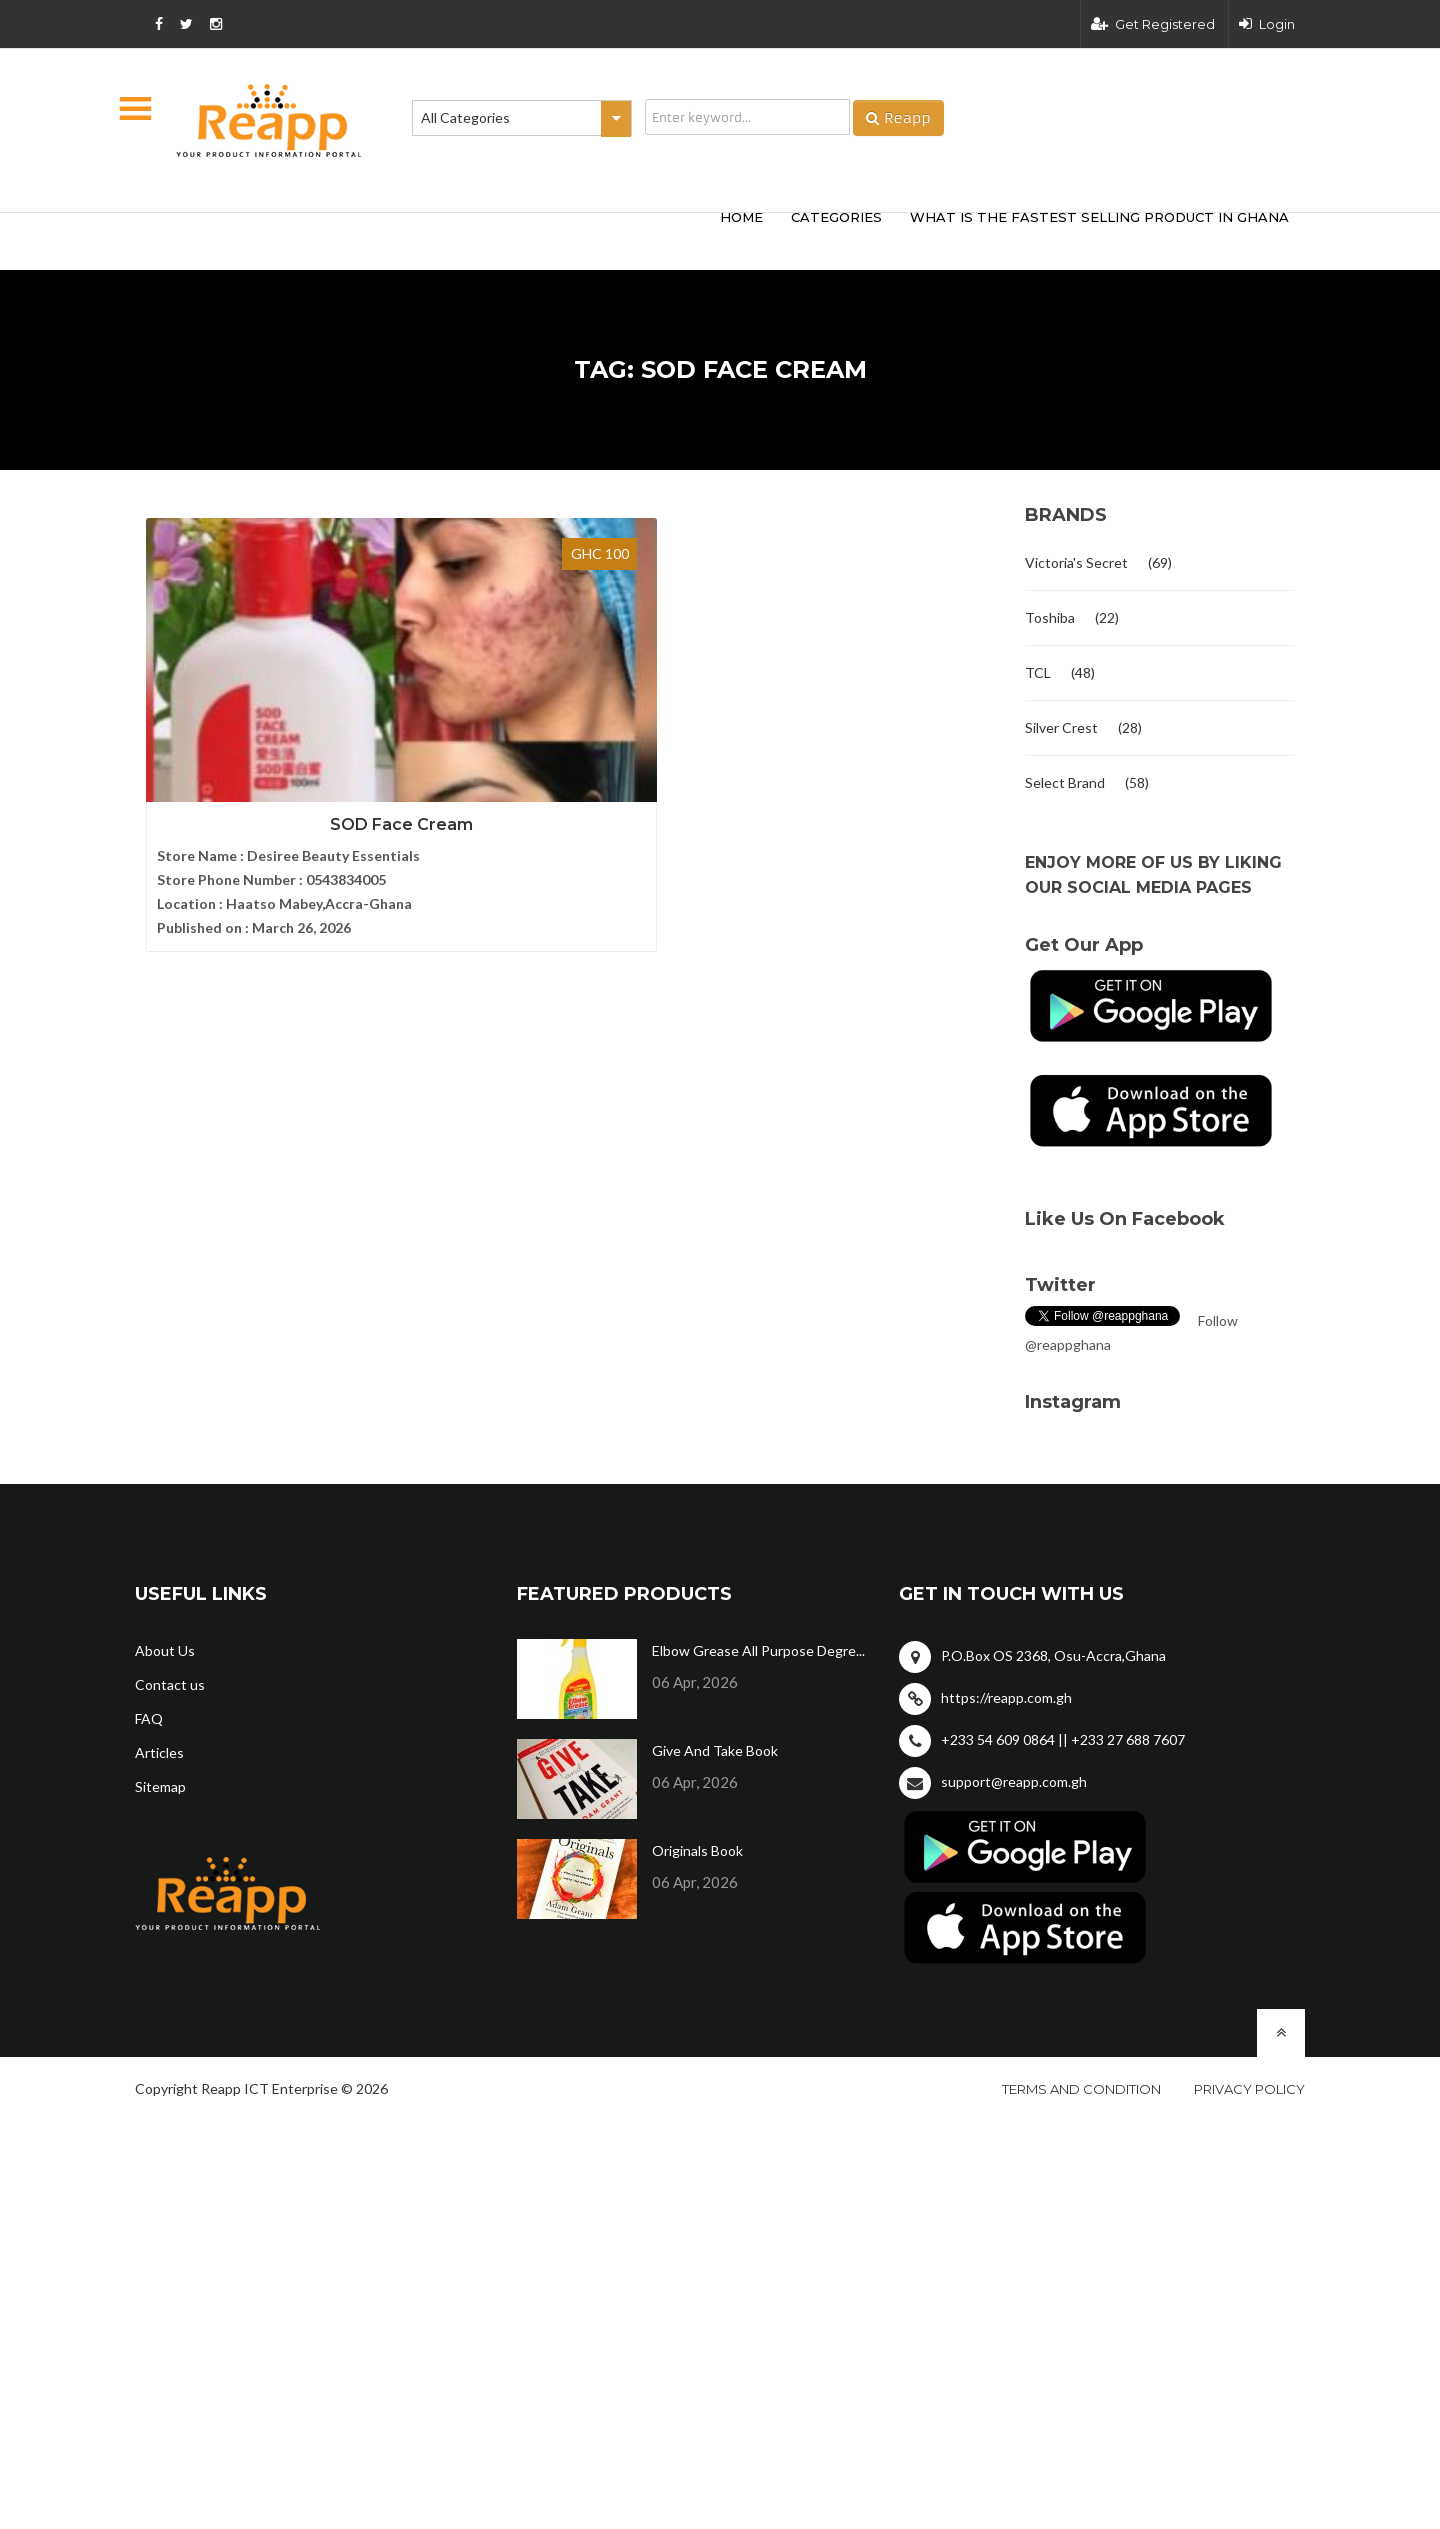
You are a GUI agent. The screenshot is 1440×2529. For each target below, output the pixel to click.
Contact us (170, 1684)
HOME (741, 217)
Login (1267, 24)
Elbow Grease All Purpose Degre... (758, 1650)
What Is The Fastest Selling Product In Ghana (1099, 217)
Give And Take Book (715, 1750)
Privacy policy (1249, 2089)
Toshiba (1050, 617)
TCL (1038, 672)
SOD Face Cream (270, 744)
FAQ (149, 1718)
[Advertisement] (430, 238)
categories (836, 217)
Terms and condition (1081, 2089)
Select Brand (1065, 782)
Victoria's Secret (1076, 562)
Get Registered (1153, 24)
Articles (159, 1752)
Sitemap (160, 1786)
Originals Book (697, 1850)
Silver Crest (1061, 727)
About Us (165, 1650)
